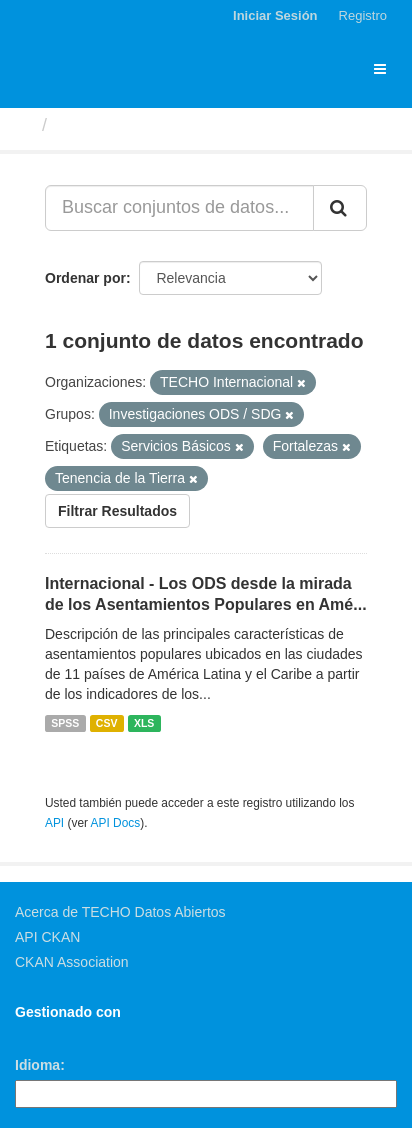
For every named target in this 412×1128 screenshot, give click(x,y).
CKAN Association (72, 962)
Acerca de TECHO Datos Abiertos (120, 912)
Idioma (37, 1065)
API (54, 823)
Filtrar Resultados (117, 511)
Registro (363, 15)
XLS (144, 723)
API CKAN (47, 937)
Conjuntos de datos (141, 125)
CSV (107, 723)
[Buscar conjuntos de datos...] (179, 208)
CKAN (49, 1034)
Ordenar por (85, 278)
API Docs (116, 823)
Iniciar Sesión (275, 15)
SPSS (65, 723)
